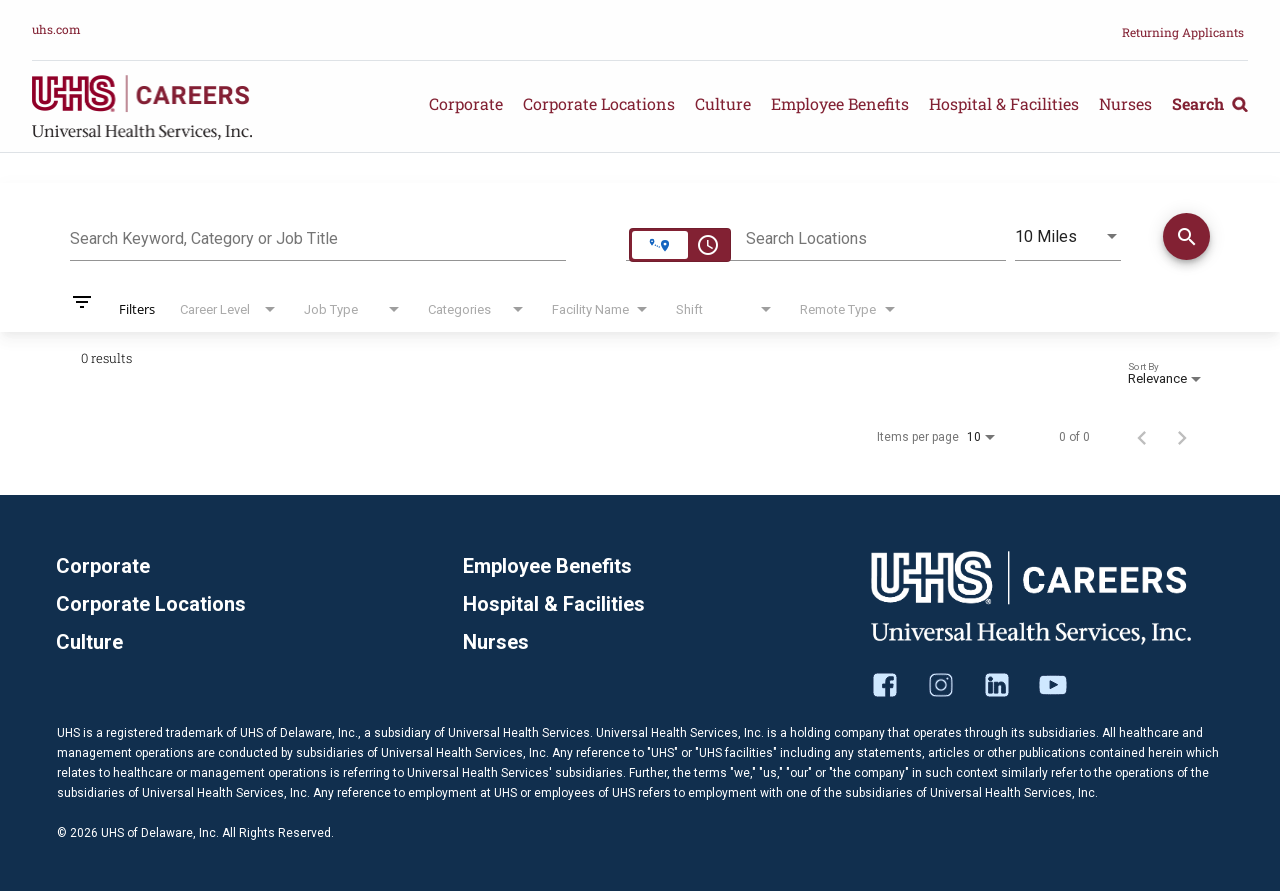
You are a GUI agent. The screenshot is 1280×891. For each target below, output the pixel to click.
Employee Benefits (840, 103)
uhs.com (56, 29)
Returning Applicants (1183, 32)
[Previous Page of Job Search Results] (1142, 437)
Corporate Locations (599, 103)
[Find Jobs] (1186, 240)
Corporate (466, 103)
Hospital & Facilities (1004, 103)
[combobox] (318, 236)
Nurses (1125, 103)
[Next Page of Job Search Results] (1182, 437)
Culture (723, 103)
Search (1210, 103)
